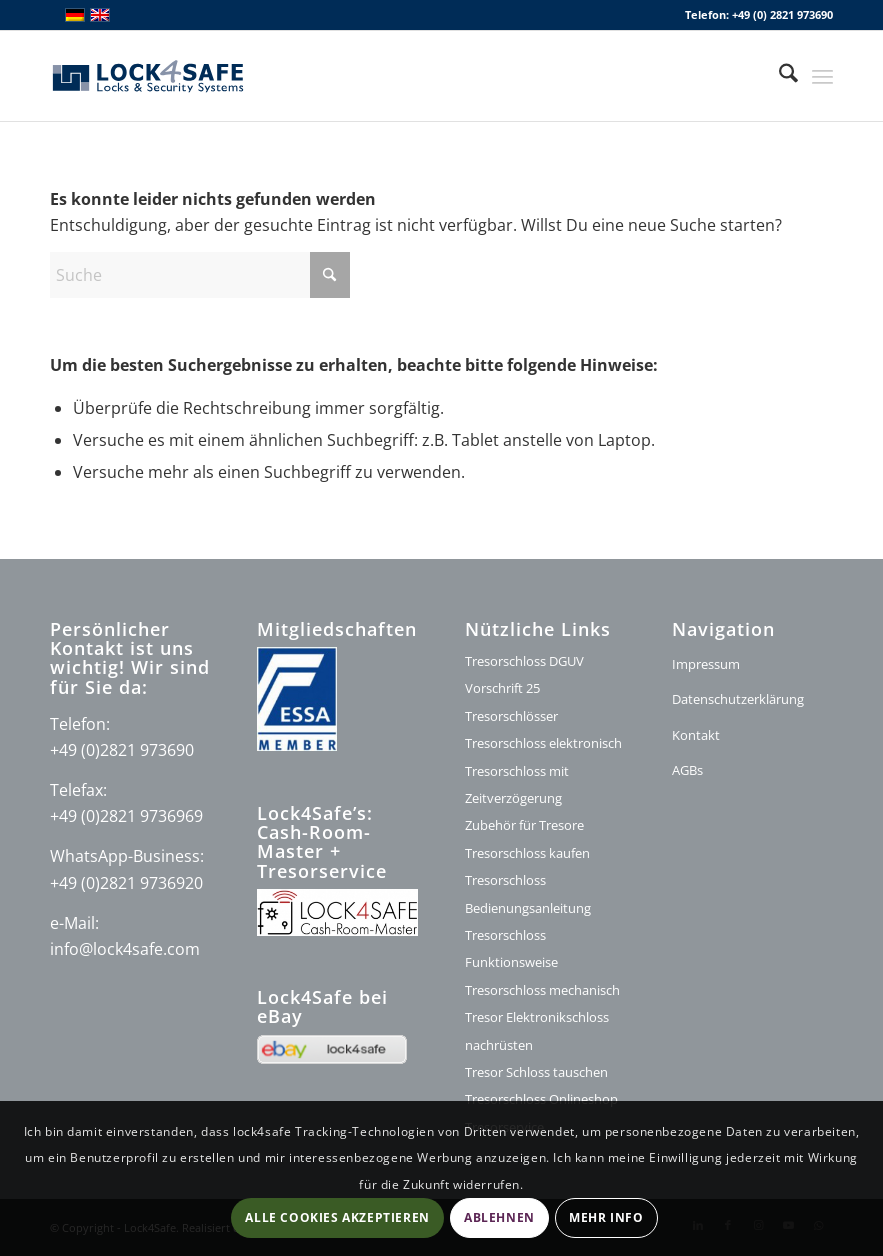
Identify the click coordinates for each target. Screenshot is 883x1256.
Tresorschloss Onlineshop (541, 1099)
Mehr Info (606, 1217)
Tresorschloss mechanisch (542, 990)
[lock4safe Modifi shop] (148, 76)
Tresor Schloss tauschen (536, 1072)
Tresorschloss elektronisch (543, 743)
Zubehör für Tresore (524, 825)
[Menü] (822, 76)
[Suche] (778, 76)
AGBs (687, 770)
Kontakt (696, 735)
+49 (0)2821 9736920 (126, 883)
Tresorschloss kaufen (527, 853)
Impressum (706, 664)
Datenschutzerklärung (738, 699)
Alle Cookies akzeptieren (337, 1217)
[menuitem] (778, 76)
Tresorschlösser (511, 716)
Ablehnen (499, 1217)
